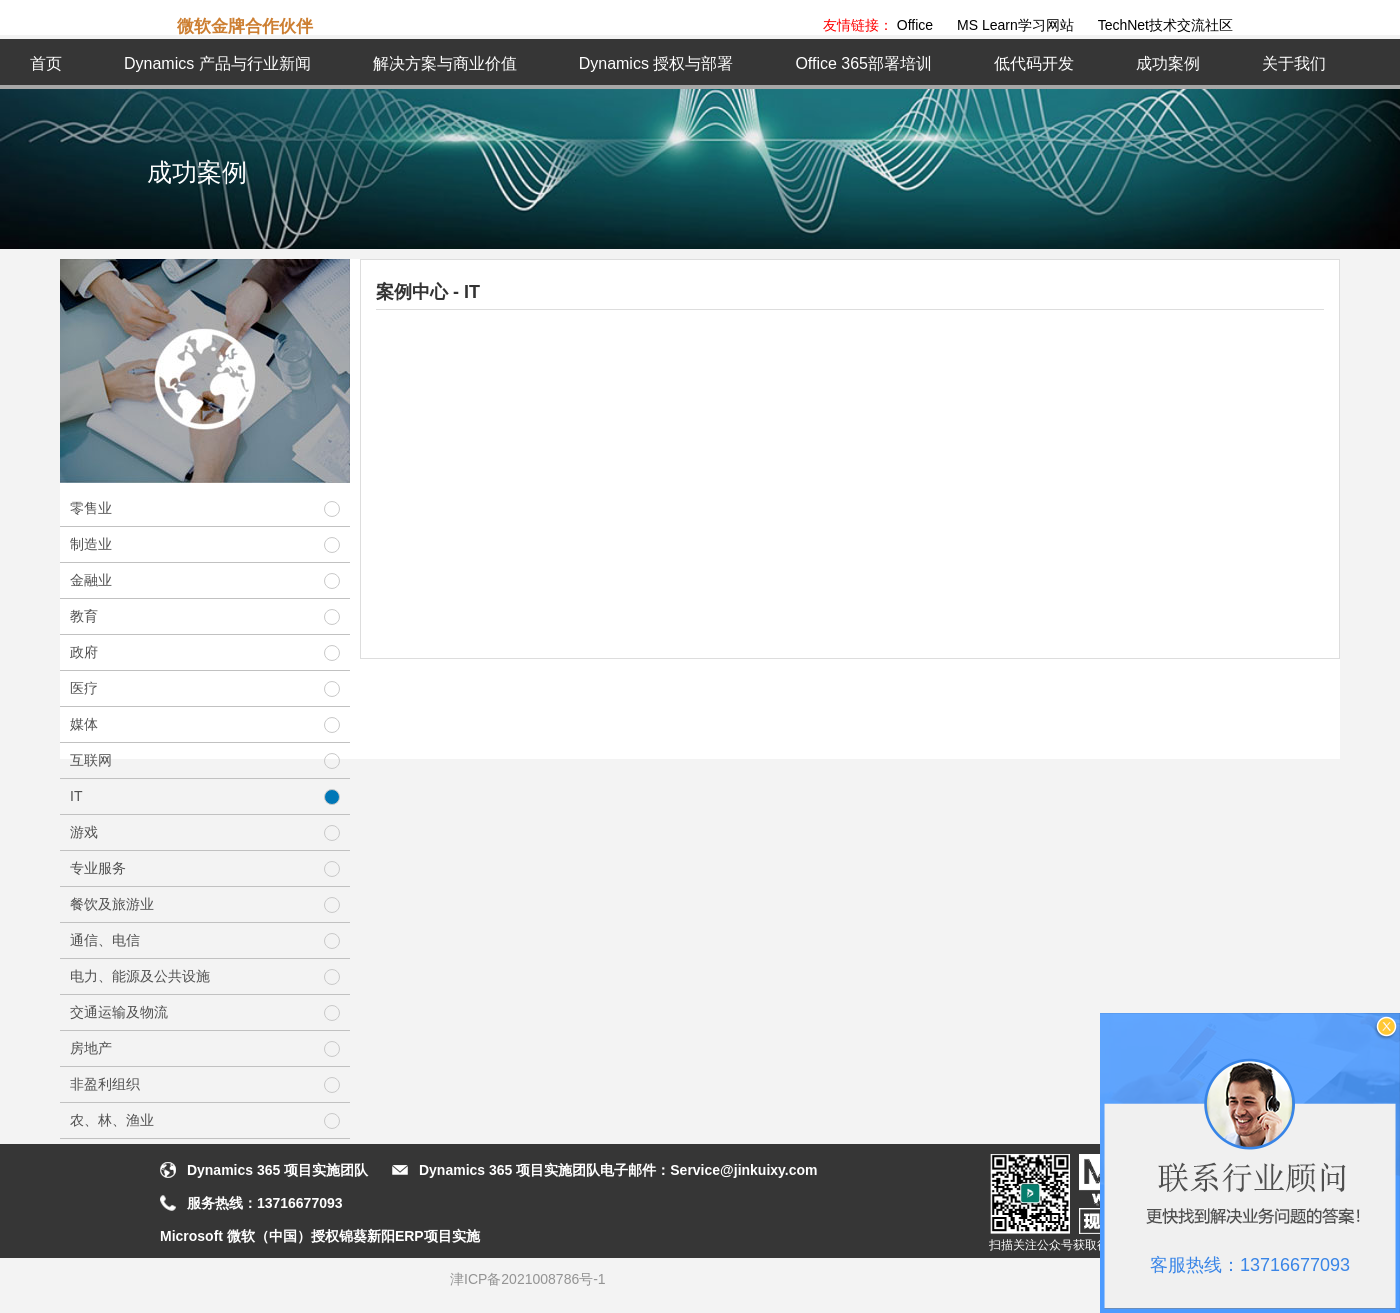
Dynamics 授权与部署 (656, 63)
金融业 (205, 580)
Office (915, 25)
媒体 (205, 724)
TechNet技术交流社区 (1165, 25)
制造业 (205, 544)
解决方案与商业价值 (445, 63)
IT (205, 796)
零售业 (205, 508)
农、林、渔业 (205, 1120)
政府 (205, 652)
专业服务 (205, 868)
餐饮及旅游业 (205, 904)
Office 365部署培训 (863, 63)
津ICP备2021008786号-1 (528, 1279)
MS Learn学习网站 (1015, 25)
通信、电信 (205, 940)
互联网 (205, 760)
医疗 (205, 688)
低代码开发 (1034, 63)
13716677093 (300, 1203)
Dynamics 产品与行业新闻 (217, 63)
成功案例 (1168, 63)
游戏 (205, 832)
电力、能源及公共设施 (205, 976)
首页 (46, 63)
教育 (205, 616)
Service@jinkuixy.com (743, 1170)
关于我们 (1294, 63)
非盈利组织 (205, 1084)
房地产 (205, 1048)
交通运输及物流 (205, 1012)
